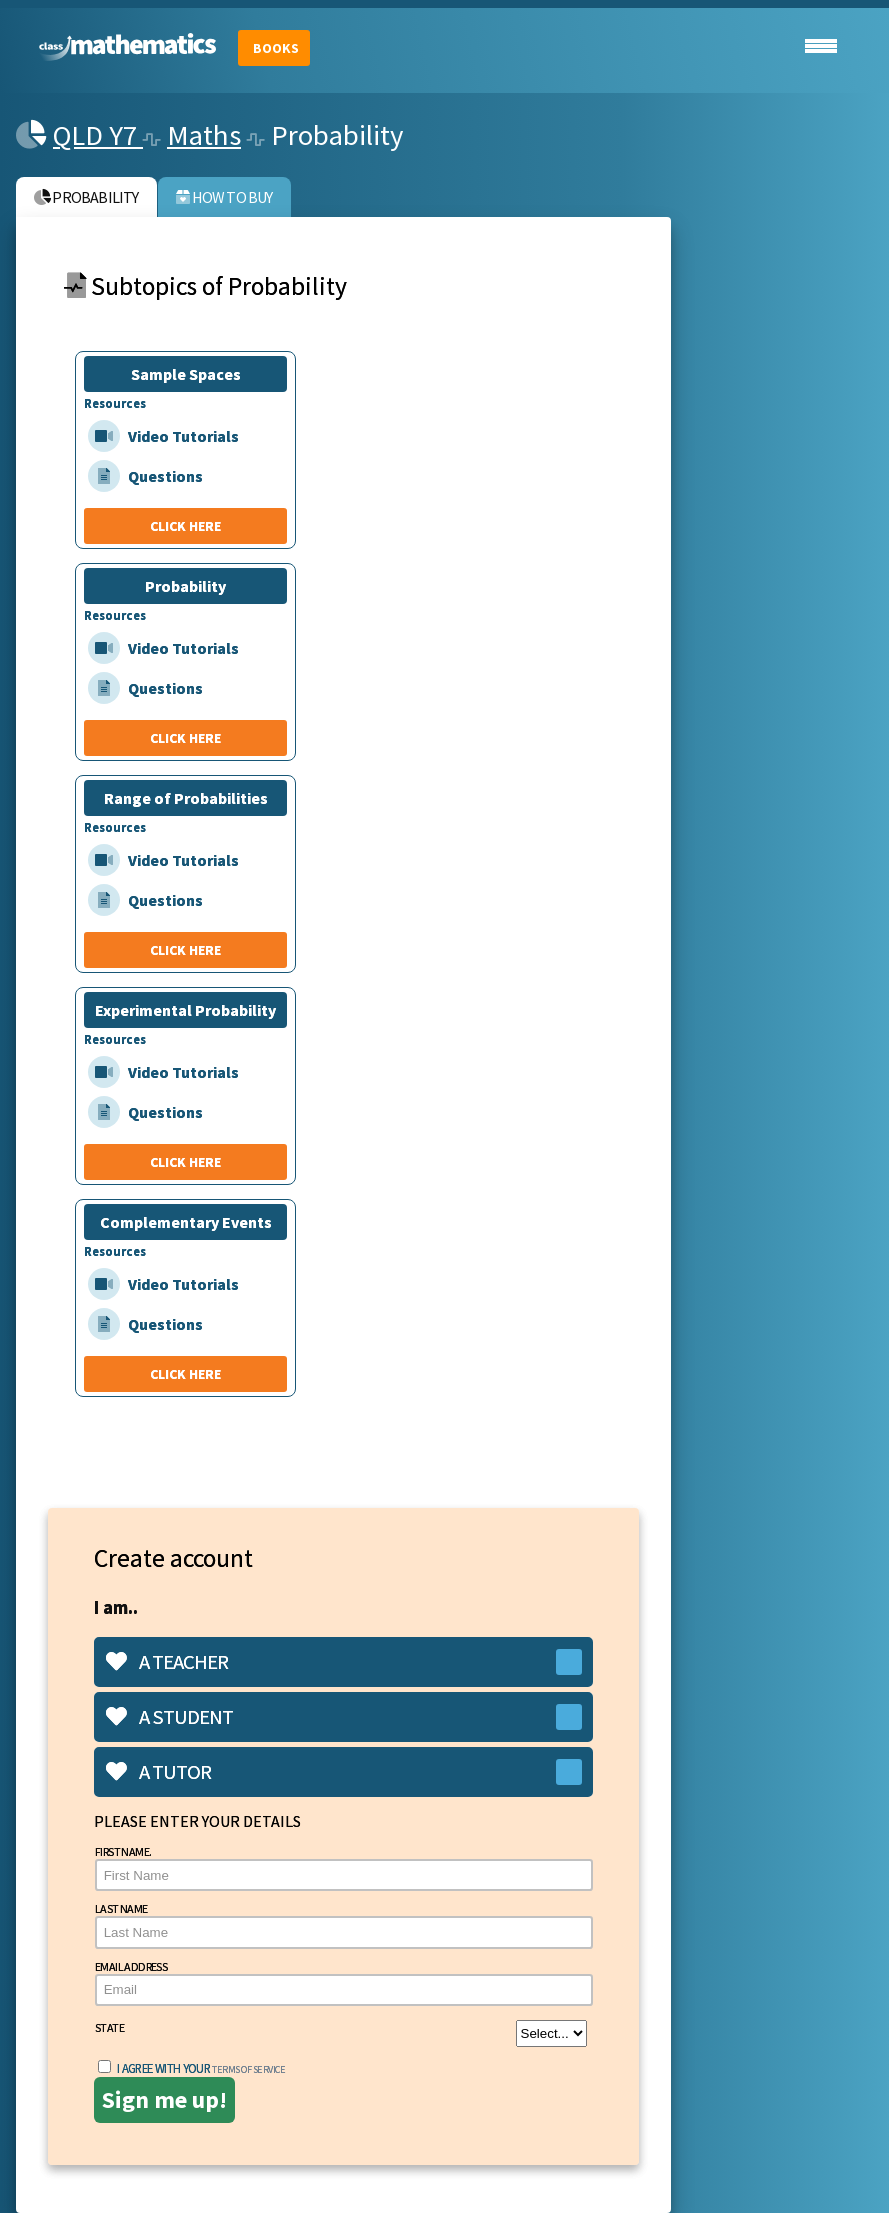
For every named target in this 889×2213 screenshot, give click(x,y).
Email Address (344, 1982)
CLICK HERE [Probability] (185, 738)
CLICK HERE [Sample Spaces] (185, 526)
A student (169, 1717)
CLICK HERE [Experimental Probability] (185, 1162)
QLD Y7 (98, 135)
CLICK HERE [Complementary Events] (185, 1374)
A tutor (158, 1772)
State (341, 2033)
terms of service (248, 2069)
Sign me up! (164, 2099)
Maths (204, 135)
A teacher (167, 1662)
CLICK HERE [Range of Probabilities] (185, 950)
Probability (86, 197)
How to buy (224, 197)
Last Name (344, 1924)
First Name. (344, 1867)
